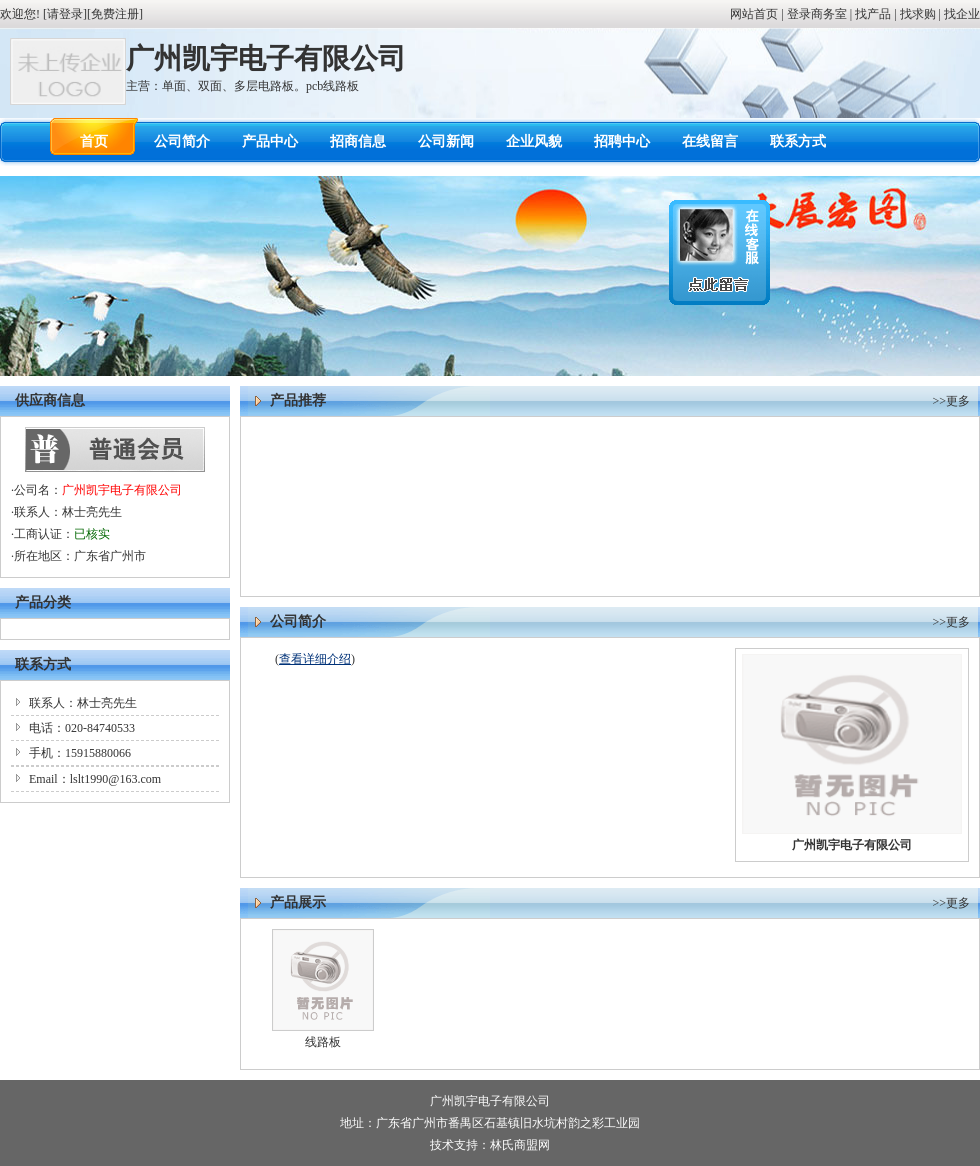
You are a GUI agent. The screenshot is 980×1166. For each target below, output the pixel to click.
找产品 (873, 14)
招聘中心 (622, 141)
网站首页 (754, 14)
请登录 (65, 14)
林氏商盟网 (520, 1145)
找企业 (962, 14)
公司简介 (182, 141)
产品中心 (270, 141)
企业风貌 (534, 141)
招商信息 (358, 141)
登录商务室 (817, 14)
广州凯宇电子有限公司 (122, 490)
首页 (94, 141)
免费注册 (115, 14)
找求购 (918, 14)
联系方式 (798, 141)
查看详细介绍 (315, 659)
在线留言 (710, 141)
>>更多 (951, 401)
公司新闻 (446, 141)
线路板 (323, 1042)
